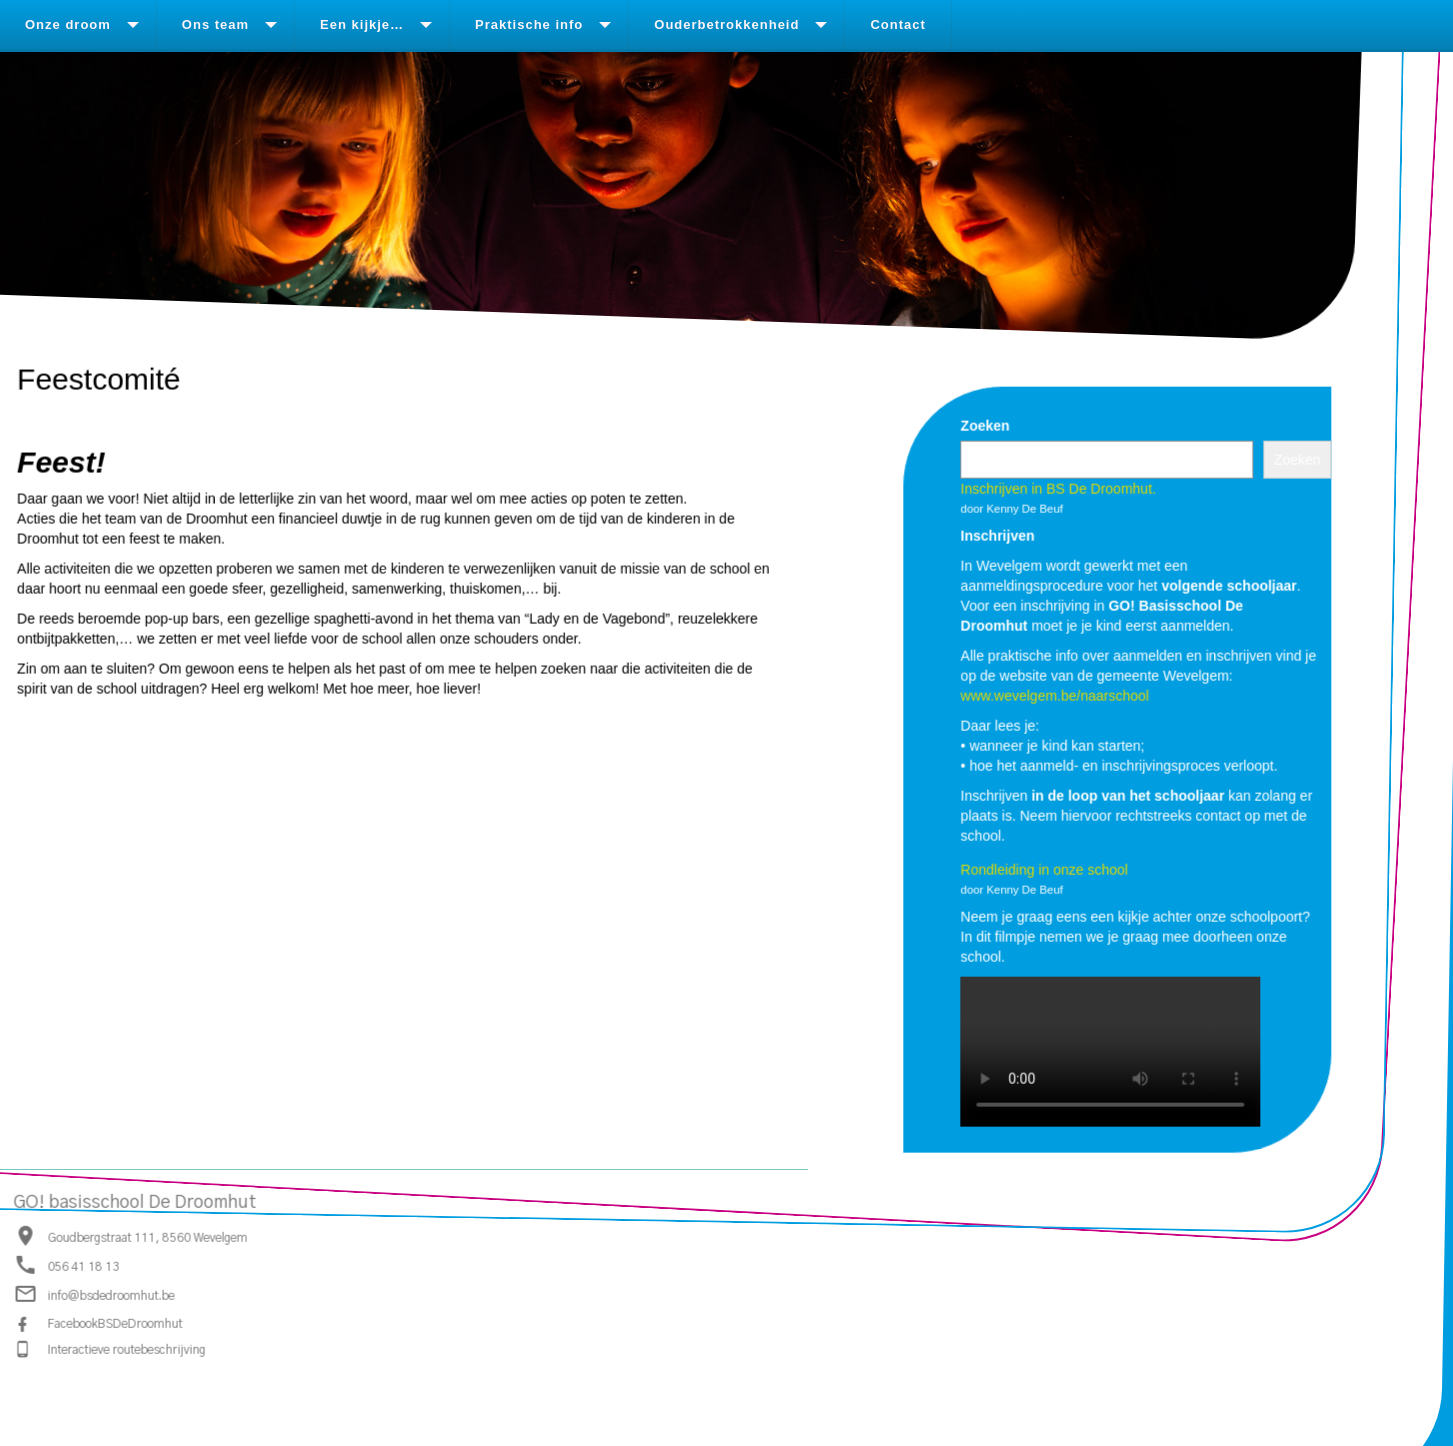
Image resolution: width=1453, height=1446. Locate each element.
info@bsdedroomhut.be (111, 1297)
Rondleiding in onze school (1043, 869)
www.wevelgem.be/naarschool (1054, 695)
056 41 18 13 (84, 1267)
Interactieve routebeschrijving (127, 1350)
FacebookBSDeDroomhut (115, 1324)
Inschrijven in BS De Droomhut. (1057, 488)
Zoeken (984, 425)
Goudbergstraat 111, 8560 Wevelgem (148, 1238)
